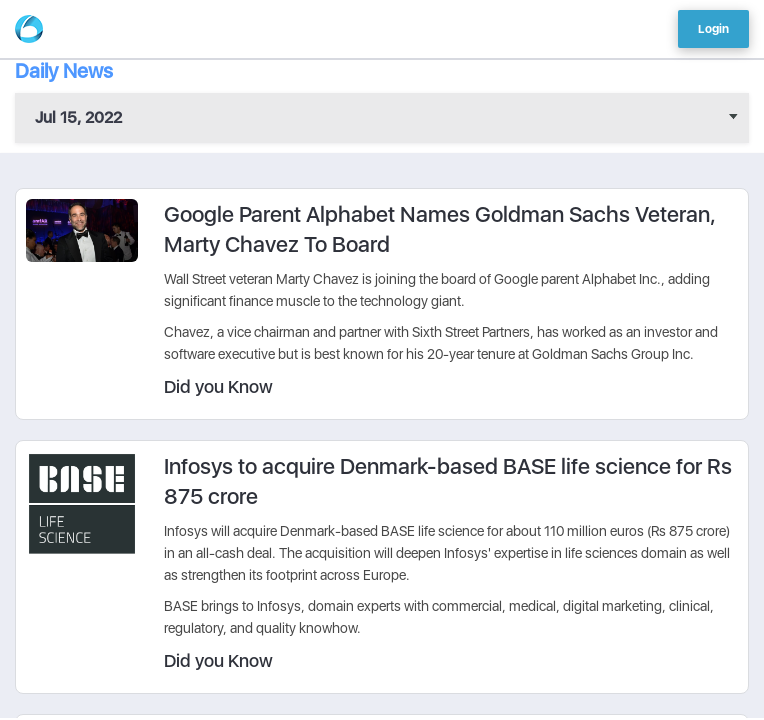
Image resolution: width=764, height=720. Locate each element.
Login (713, 29)
